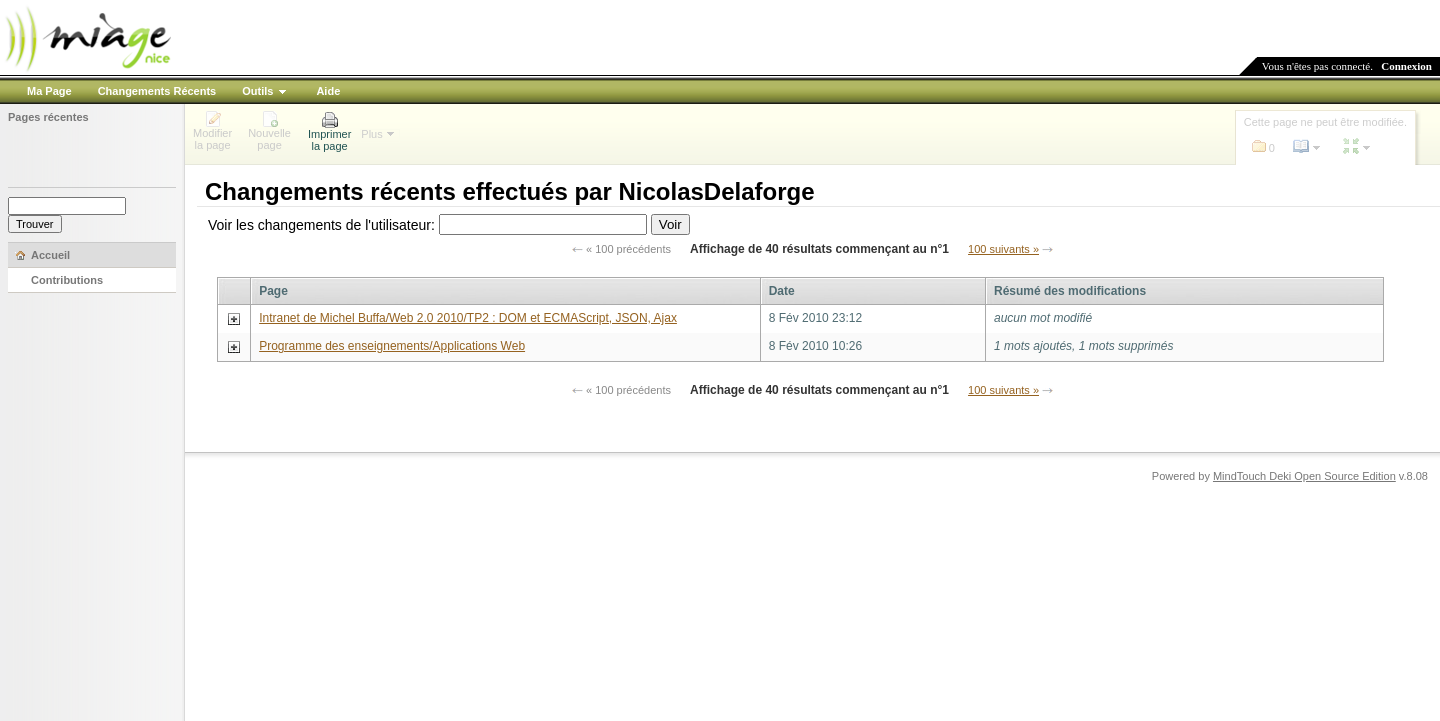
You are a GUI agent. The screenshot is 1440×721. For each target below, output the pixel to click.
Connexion (1406, 66)
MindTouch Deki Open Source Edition (1304, 476)
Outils (257, 91)
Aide (328, 91)
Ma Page (49, 91)
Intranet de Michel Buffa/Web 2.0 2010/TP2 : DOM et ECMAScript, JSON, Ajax (468, 318)
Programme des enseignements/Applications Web (392, 346)
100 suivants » (1003, 249)
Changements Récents (157, 91)
